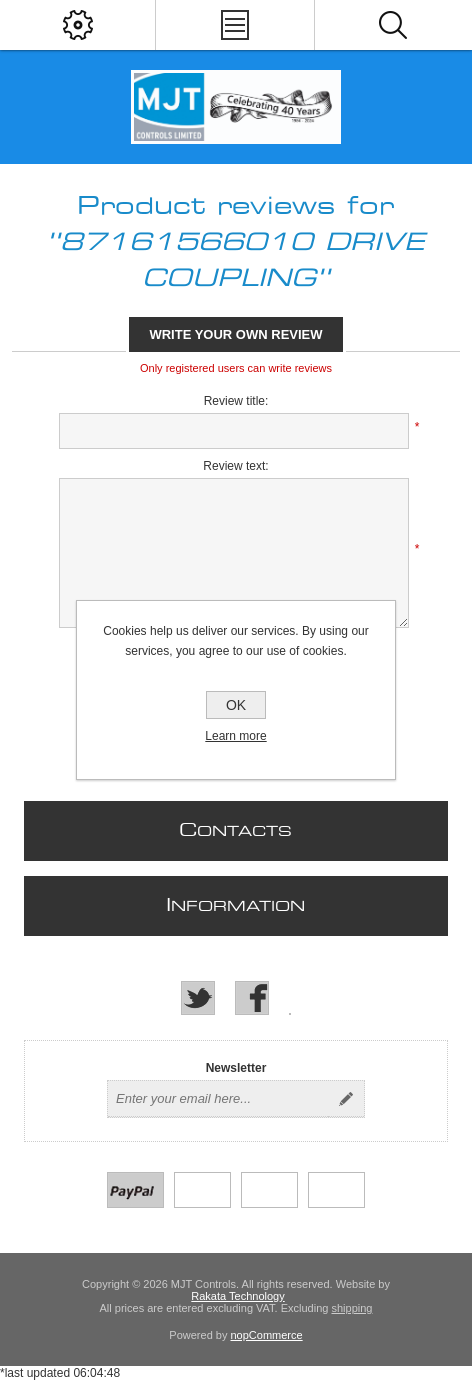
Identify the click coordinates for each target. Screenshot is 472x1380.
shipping (351, 1308)
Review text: (235, 466)
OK (236, 705)
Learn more (235, 736)
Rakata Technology (237, 1296)
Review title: (236, 401)
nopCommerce (267, 1335)
